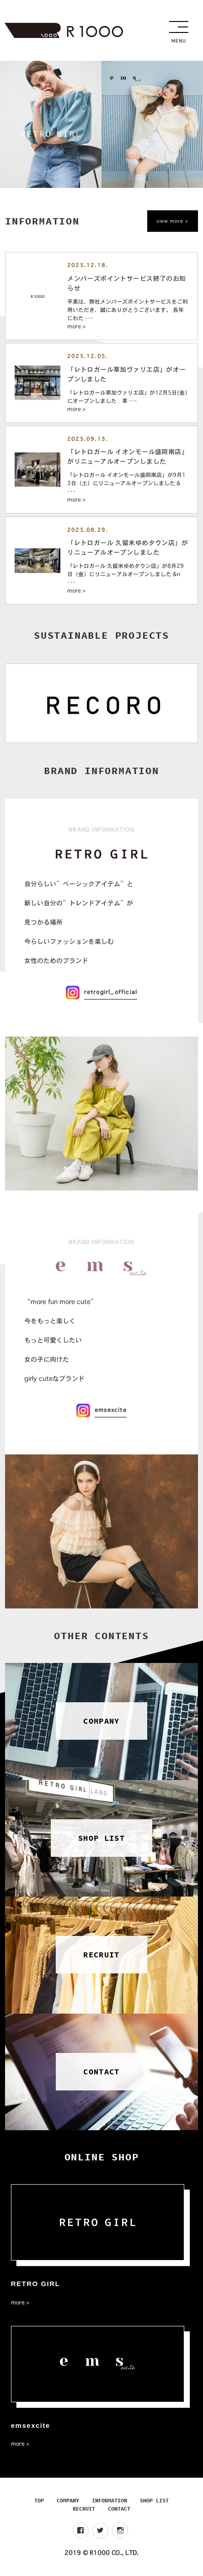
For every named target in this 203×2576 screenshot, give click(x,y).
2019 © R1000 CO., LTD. (101, 2552)
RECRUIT (84, 2508)
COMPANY (68, 2500)
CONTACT (119, 2508)
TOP (39, 2500)
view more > (172, 221)
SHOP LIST (154, 2500)
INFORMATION (109, 2500)
